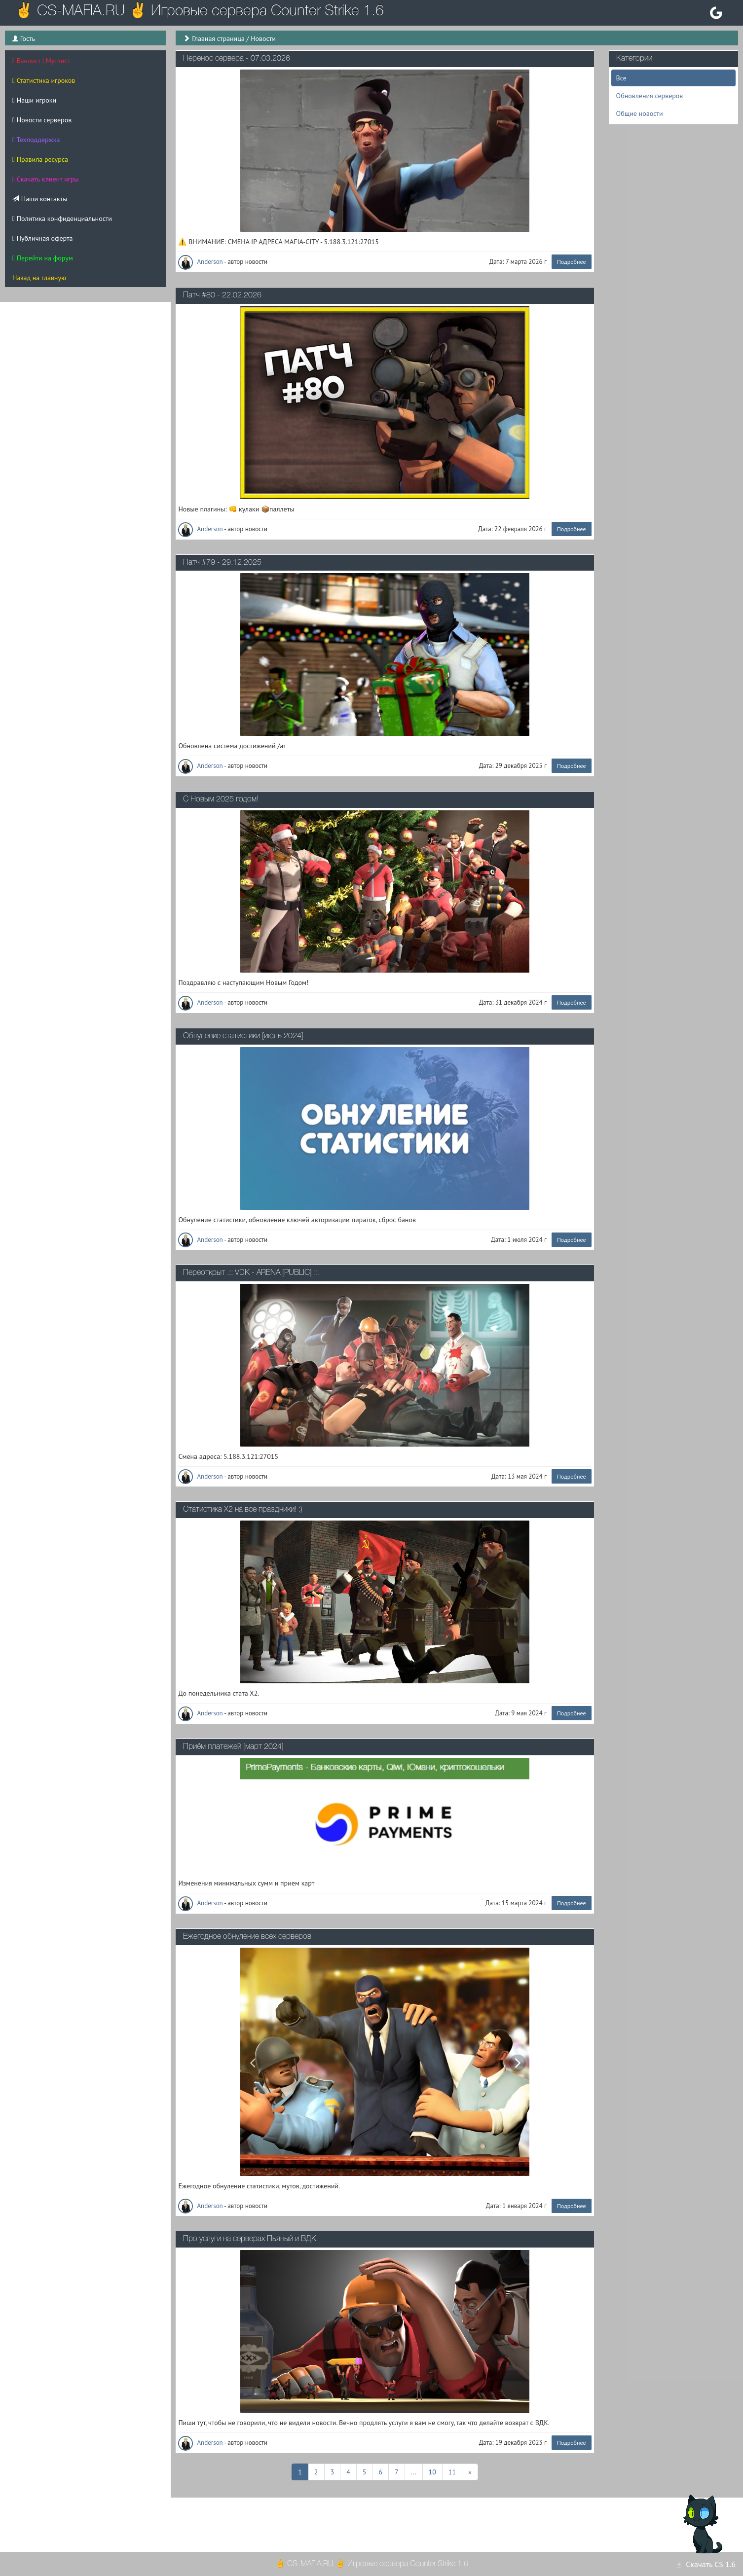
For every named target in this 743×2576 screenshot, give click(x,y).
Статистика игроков (43, 80)
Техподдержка (36, 139)
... (413, 2471)
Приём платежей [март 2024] (233, 1746)
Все (621, 77)
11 (452, 2471)
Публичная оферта (42, 238)
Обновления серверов (649, 95)
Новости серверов (42, 119)
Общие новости (639, 113)
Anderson (201, 261)
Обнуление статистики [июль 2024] (243, 1036)
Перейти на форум (42, 258)
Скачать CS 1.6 (705, 2564)
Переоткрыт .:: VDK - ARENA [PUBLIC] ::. (251, 1273)
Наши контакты (39, 198)
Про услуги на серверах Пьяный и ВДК (249, 2239)
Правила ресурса (40, 159)
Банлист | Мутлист (41, 60)
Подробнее (571, 261)
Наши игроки (34, 100)
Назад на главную (39, 277)
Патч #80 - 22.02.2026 (222, 295)
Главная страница (218, 38)
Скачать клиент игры (45, 179)
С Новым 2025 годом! (221, 799)
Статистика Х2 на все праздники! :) (242, 1509)
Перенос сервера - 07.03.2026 (236, 58)
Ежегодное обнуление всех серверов (247, 1936)
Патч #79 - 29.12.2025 (222, 562)
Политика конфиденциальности (62, 218)
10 (432, 2471)
